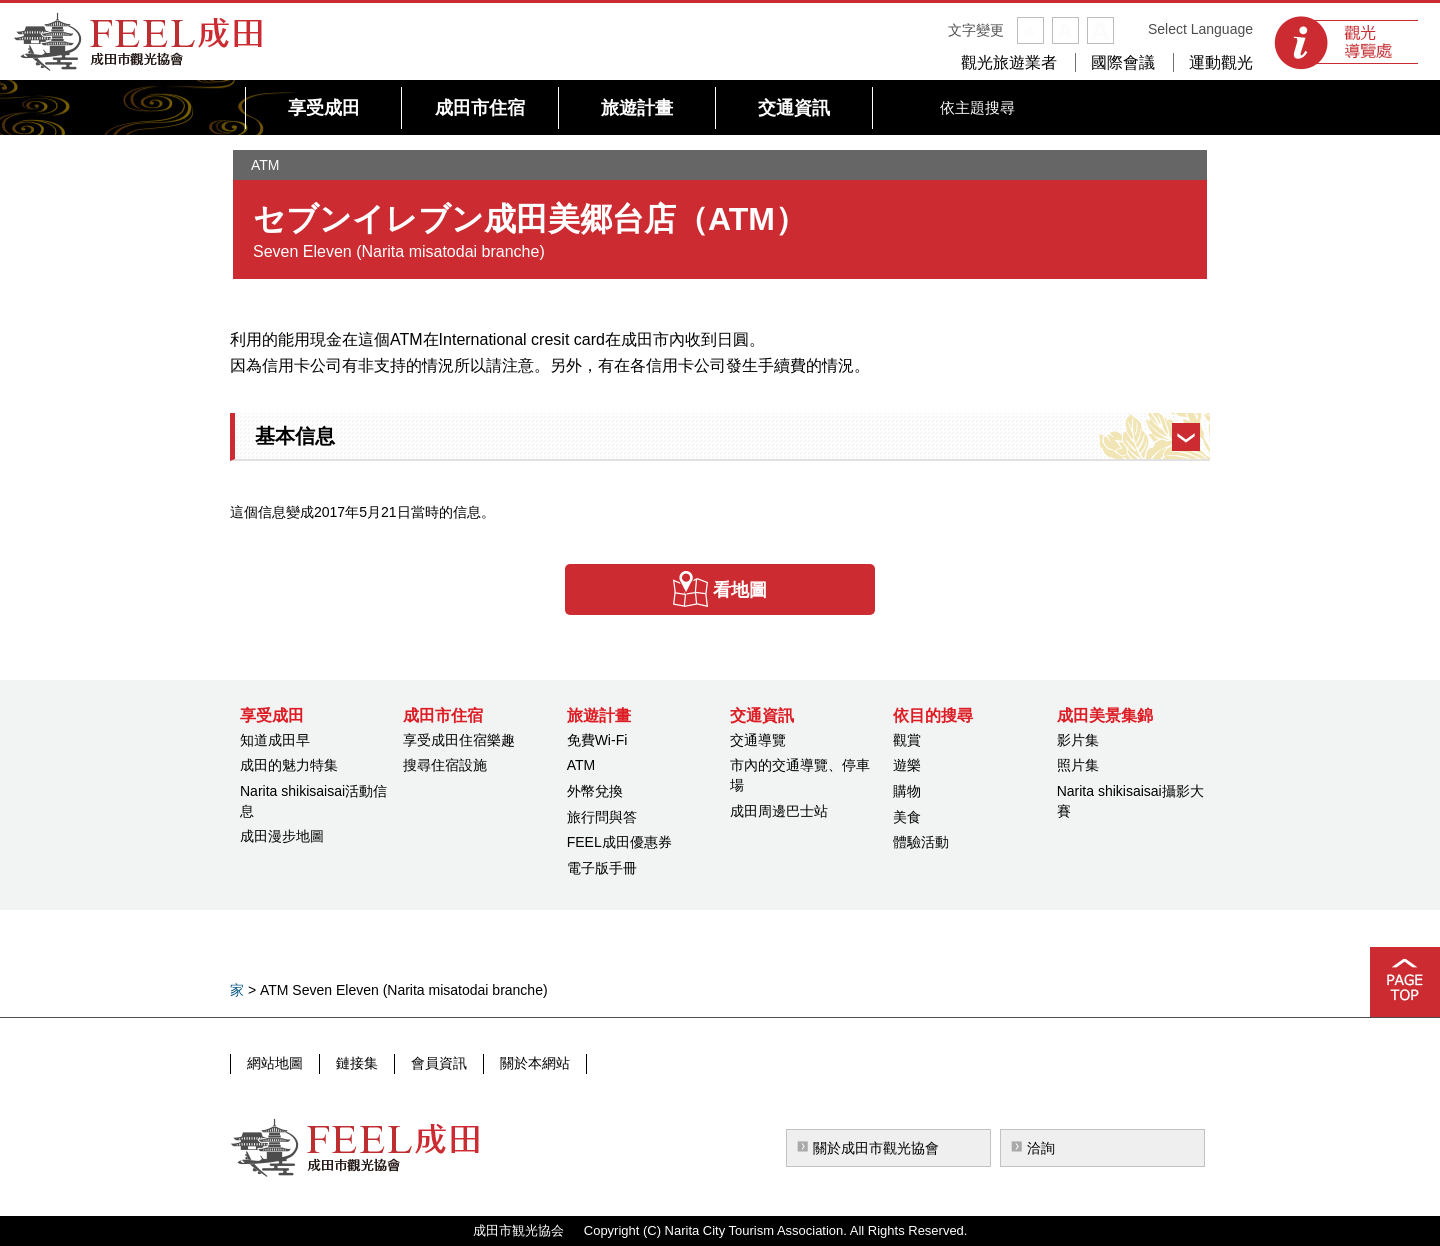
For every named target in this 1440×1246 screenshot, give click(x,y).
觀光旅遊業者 (1009, 62)
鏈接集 (357, 1063)
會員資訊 (439, 1063)
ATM (581, 765)
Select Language (1200, 29)
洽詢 (1041, 1148)
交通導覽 (758, 740)
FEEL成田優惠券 (619, 842)
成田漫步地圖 (282, 836)
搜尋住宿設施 (445, 765)
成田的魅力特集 (289, 765)
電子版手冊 (602, 868)
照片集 (1078, 765)
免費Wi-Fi (597, 740)
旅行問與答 (602, 817)
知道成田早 (275, 740)
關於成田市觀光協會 (876, 1148)
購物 (907, 791)
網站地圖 (275, 1063)
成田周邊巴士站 (779, 811)
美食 (907, 817)
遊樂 (907, 765)
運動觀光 (1221, 62)
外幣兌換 (595, 791)
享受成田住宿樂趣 (459, 740)
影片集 (1078, 740)
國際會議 (1123, 62)
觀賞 (907, 740)
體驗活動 (921, 842)
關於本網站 (535, 1063)
